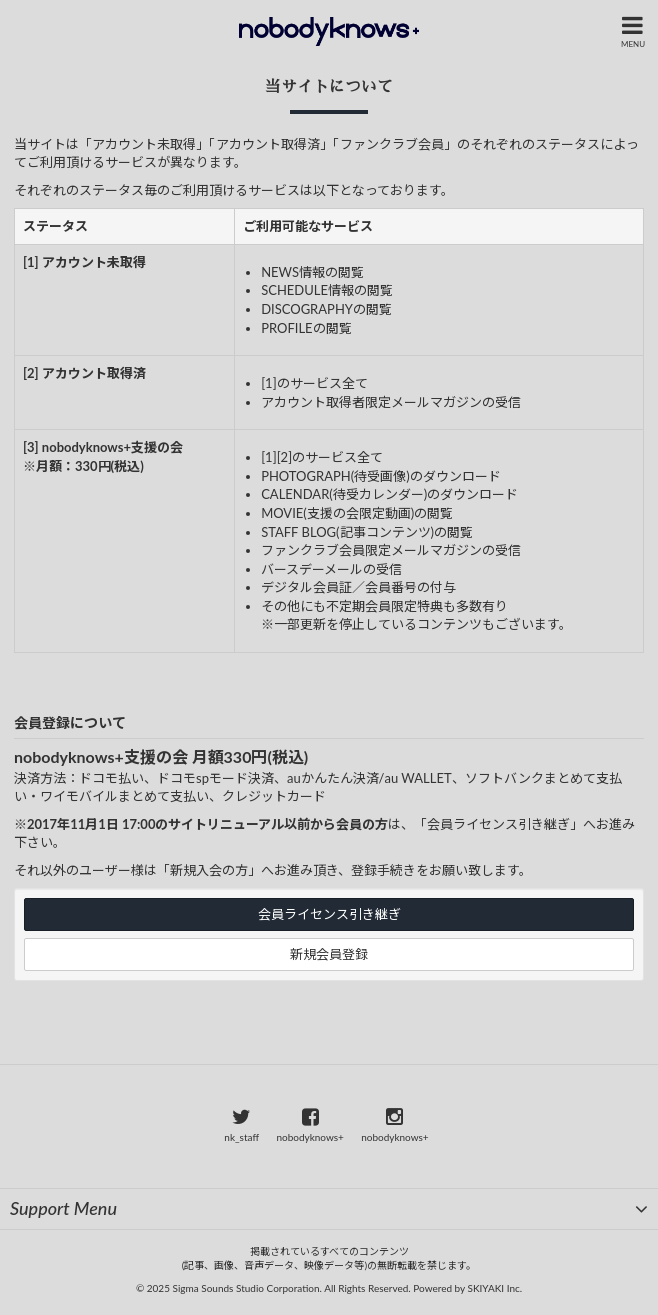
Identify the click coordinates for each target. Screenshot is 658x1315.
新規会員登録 (329, 954)
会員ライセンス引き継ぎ (329, 914)
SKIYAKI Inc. (495, 1288)
